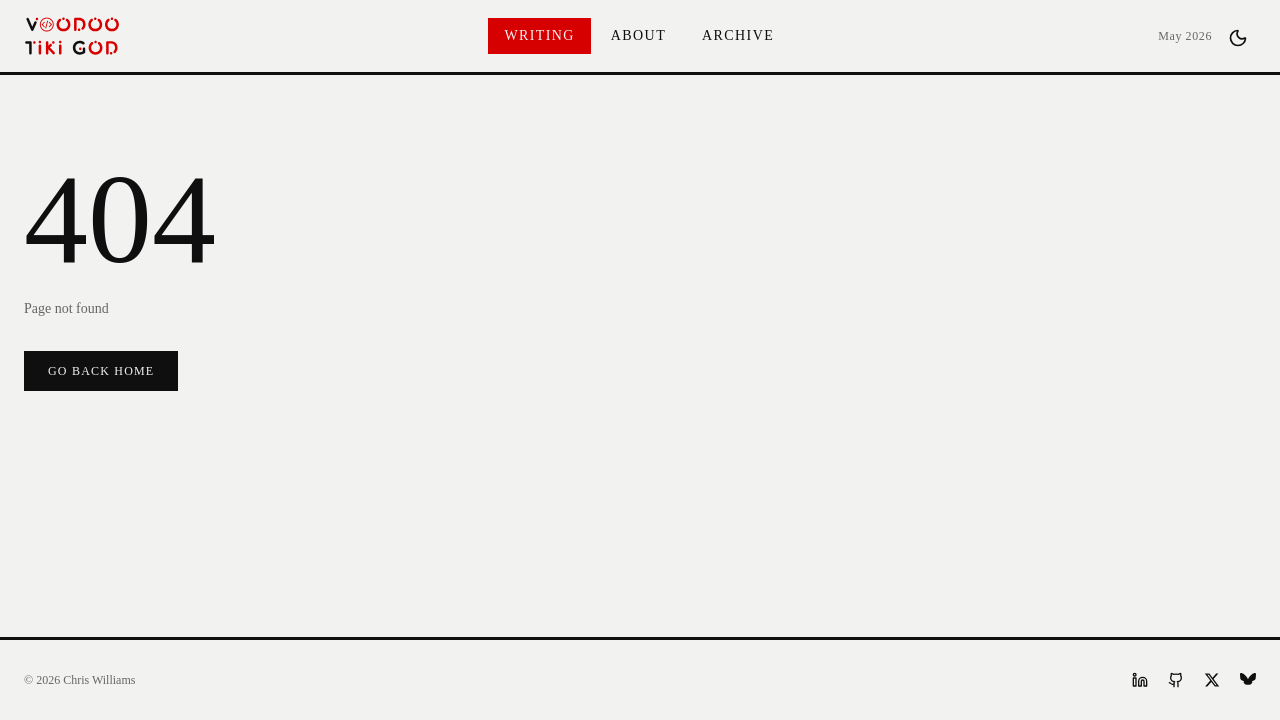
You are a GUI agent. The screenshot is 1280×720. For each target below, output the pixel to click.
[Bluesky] (1248, 680)
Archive (738, 35)
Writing (539, 35)
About (638, 35)
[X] (1212, 680)
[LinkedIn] (1140, 680)
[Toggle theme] (1238, 36)
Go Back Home (101, 371)
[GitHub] (1176, 680)
